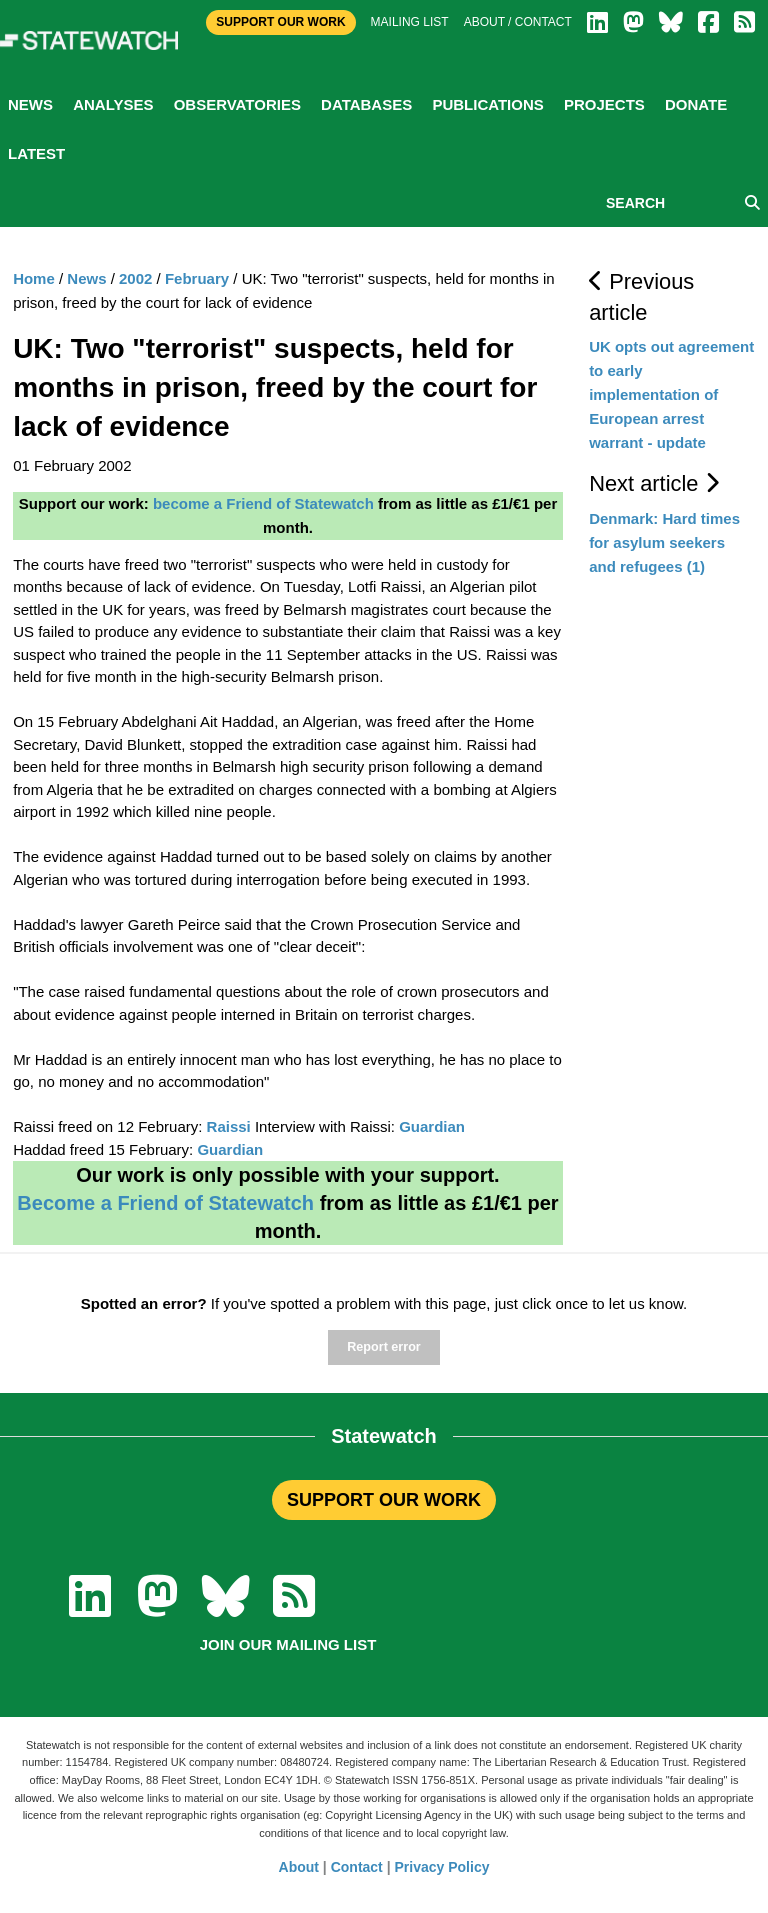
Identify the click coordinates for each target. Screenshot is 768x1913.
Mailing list (410, 22)
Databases (366, 104)
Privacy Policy (442, 1867)
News (30, 104)
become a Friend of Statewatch (263, 503)
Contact (357, 1867)
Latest (36, 153)
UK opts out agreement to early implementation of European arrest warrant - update (671, 394)
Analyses (113, 104)
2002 (135, 278)
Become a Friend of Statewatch (165, 1203)
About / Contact (518, 22)
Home (34, 278)
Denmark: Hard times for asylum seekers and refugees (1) (664, 542)
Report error (383, 1347)
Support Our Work (280, 22)
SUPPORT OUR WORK (384, 1500)
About (299, 1867)
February (197, 278)
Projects (604, 104)
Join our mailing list (288, 1644)
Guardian (432, 1126)
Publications (487, 104)
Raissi (229, 1126)
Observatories (237, 104)
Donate (696, 104)
